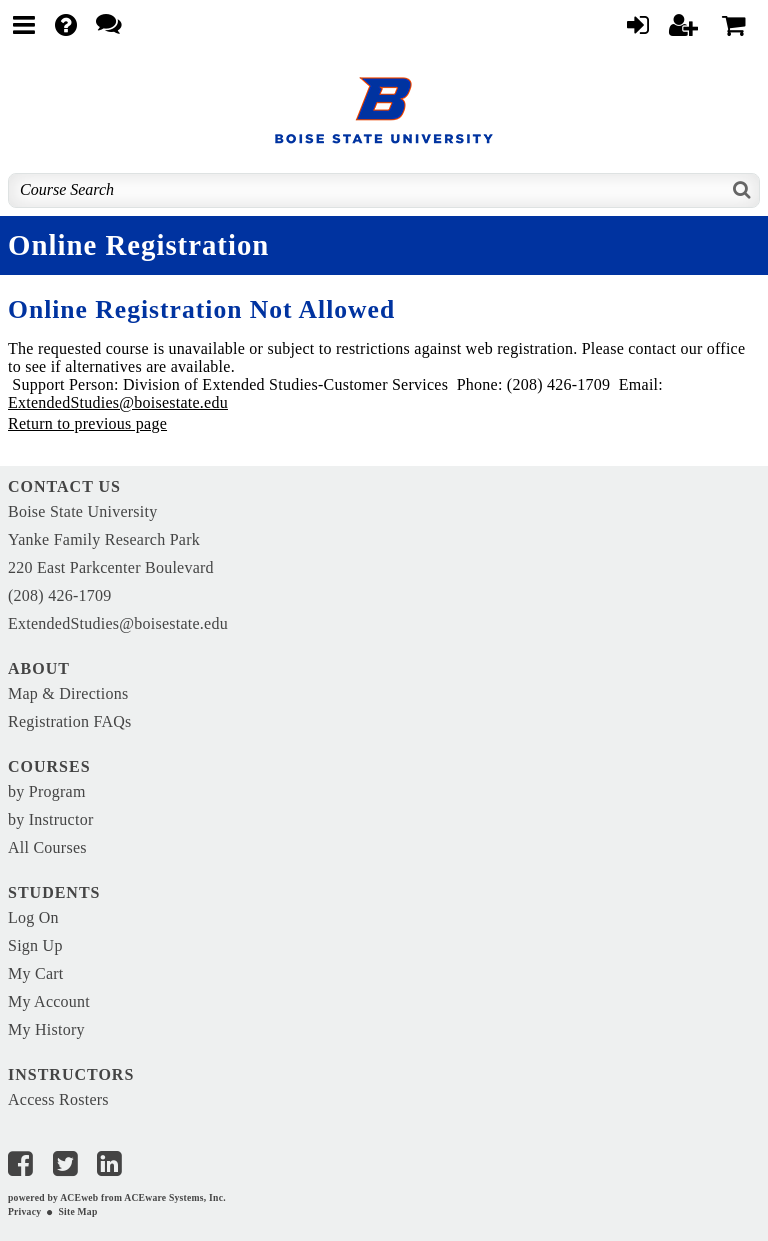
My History (46, 1029)
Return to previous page (87, 423)
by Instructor (50, 819)
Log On (33, 917)
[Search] (742, 190)
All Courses (47, 847)
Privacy (24, 1211)
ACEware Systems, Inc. (175, 1197)
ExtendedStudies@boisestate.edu (118, 402)
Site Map (77, 1211)
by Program (47, 791)
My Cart (36, 973)
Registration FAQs (70, 721)
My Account (49, 1001)
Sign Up (35, 945)
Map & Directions (68, 693)
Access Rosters (58, 1099)
